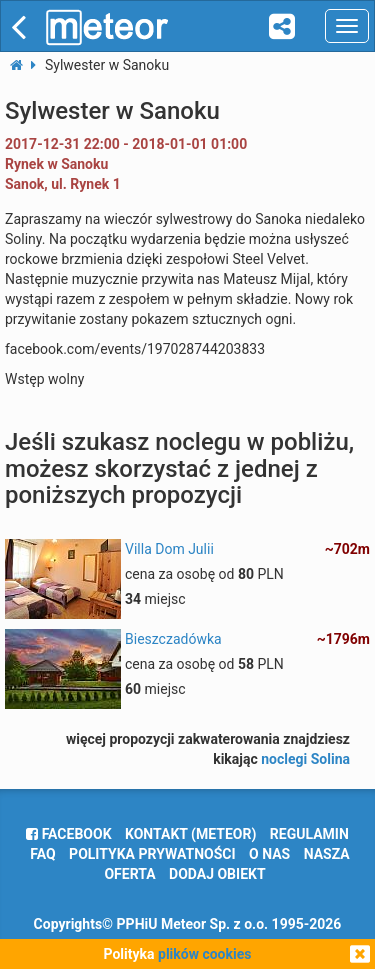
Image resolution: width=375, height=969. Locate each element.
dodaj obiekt (217, 874)
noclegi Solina (305, 759)
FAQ (42, 854)
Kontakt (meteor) (190, 834)
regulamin (309, 834)
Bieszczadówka (173, 639)
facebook (68, 834)
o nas (269, 854)
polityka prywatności (152, 854)
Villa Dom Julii (169, 549)
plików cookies (204, 954)
